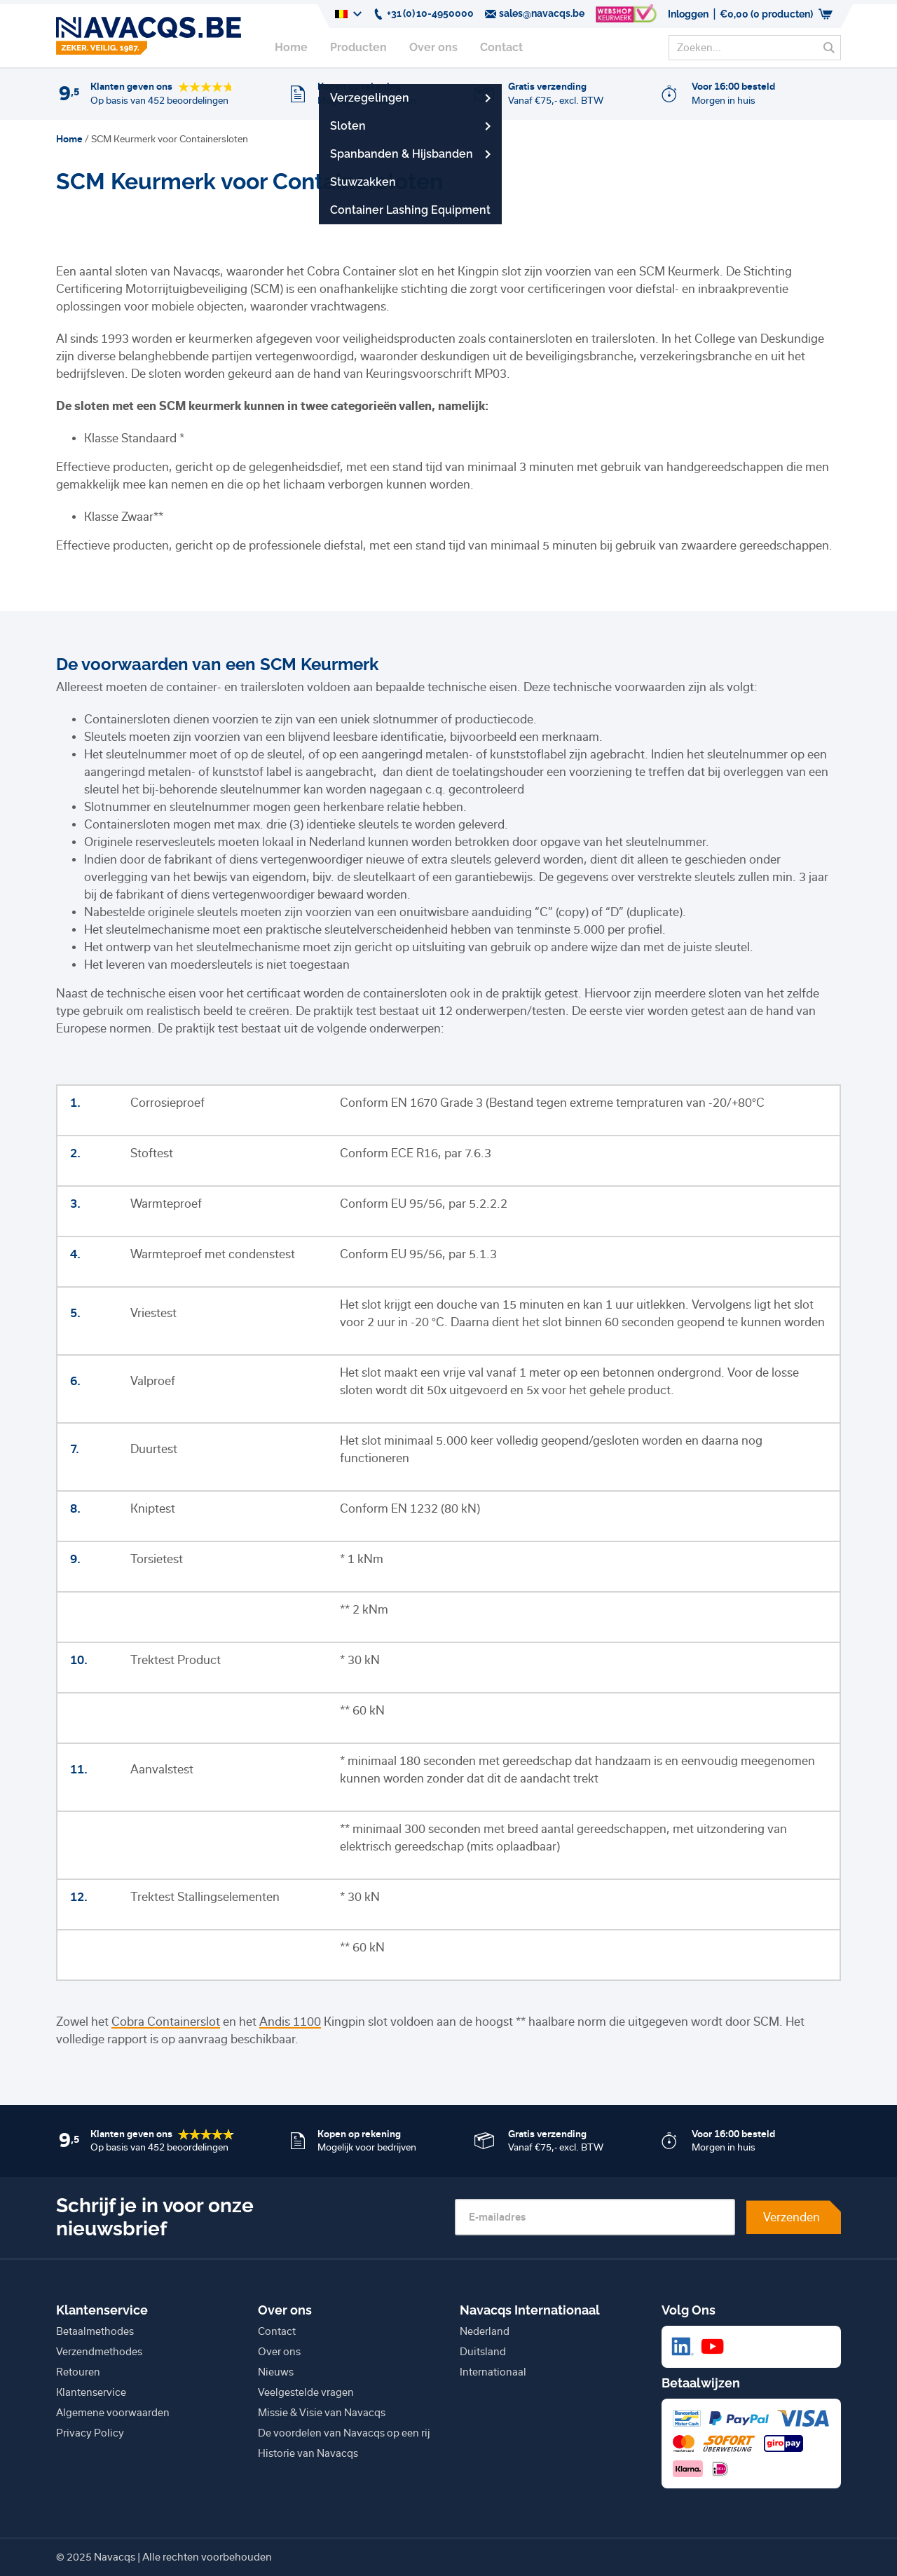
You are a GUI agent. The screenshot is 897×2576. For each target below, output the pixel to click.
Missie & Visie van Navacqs (321, 2412)
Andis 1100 (290, 2022)
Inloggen (688, 14)
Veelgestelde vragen (306, 2392)
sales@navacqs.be (534, 14)
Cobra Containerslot (165, 2022)
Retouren (78, 2372)
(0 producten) (776, 14)
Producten (358, 47)
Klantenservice (91, 2392)
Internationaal (493, 2372)
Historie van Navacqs (308, 2453)
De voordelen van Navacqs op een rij (344, 2433)
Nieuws (276, 2372)
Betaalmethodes (95, 2331)
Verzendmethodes (99, 2351)
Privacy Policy (90, 2433)
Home (291, 47)
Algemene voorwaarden (113, 2412)
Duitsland (483, 2351)
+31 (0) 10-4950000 (423, 14)
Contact (501, 47)
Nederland (484, 2331)
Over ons (433, 47)
